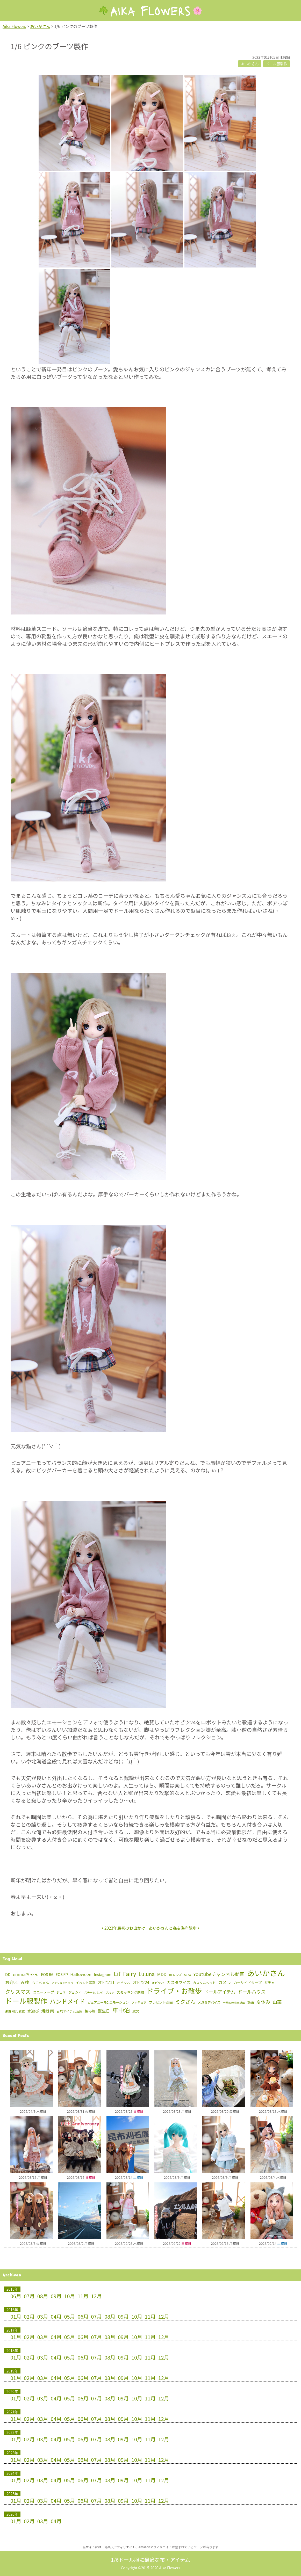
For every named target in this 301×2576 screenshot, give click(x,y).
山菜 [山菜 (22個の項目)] (277, 2002)
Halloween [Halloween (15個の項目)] (80, 1974)
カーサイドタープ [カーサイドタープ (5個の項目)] (247, 1982)
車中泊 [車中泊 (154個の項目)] (121, 2010)
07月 (29, 2296)
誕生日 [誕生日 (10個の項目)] (104, 2011)
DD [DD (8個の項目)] (7, 1974)
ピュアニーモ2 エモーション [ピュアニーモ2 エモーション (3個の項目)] (108, 2002)
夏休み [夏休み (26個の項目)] (263, 2001)
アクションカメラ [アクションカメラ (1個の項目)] (62, 1983)
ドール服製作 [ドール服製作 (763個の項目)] (26, 2001)
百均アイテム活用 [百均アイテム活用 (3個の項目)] (69, 2011)
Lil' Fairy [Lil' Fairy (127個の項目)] (125, 1973)
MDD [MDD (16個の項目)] (162, 1974)
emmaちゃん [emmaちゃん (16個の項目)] (26, 1974)
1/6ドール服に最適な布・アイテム (150, 2559)
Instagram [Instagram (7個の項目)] (102, 1974)
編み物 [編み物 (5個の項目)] (90, 2011)
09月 (56, 2296)
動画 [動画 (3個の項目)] (250, 2002)
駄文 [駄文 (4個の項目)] (135, 2011)
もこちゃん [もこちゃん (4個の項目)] (40, 1982)
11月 (82, 2296)
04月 (56, 2316)
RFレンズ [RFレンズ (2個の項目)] (175, 1974)
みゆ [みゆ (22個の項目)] (25, 1982)
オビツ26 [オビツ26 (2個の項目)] (158, 1982)
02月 (29, 2316)
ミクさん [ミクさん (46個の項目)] (185, 2001)
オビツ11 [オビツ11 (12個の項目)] (106, 1982)
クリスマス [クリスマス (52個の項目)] (18, 1991)
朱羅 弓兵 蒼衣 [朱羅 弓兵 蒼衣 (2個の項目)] (15, 2011)
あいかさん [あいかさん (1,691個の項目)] (266, 1972)
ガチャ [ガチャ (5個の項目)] (269, 1982)
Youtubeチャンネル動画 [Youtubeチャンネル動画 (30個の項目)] (218, 1974)
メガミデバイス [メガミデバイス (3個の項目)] (209, 2002)
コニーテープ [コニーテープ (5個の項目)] (43, 1992)
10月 (69, 2296)
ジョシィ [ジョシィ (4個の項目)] (75, 1992)
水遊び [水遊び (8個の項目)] (33, 2011)
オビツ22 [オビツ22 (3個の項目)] (124, 1982)
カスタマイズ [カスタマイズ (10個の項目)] (179, 1982)
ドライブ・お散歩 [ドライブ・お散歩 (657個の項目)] (174, 1991)
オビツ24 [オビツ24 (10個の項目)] (141, 1982)
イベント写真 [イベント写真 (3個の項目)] (85, 1982)
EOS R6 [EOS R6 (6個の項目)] (47, 1974)
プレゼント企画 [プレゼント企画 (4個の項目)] (161, 2002)
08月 (42, 2296)
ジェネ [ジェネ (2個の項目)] (61, 1992)
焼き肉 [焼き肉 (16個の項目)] (47, 2011)
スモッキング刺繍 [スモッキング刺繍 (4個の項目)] (130, 1992)
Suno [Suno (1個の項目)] (187, 1975)
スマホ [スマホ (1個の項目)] (110, 1992)
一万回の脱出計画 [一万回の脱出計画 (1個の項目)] (234, 2003)
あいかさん (250, 63)
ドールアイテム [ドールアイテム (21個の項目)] (219, 1991)
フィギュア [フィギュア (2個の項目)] (138, 2002)
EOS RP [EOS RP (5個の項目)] (62, 1974)
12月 (96, 2296)
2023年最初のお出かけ (124, 1928)
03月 (42, 2316)
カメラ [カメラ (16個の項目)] (224, 1982)
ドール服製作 (276, 63)
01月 (15, 2316)
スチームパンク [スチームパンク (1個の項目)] (94, 1992)
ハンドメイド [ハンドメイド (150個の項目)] (67, 2001)
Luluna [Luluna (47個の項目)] (147, 1974)
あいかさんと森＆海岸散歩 (173, 1928)
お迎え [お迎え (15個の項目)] (11, 1982)
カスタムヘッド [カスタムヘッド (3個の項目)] (204, 1982)
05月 (69, 2316)
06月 (15, 2296)
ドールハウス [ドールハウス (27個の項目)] (252, 1991)
